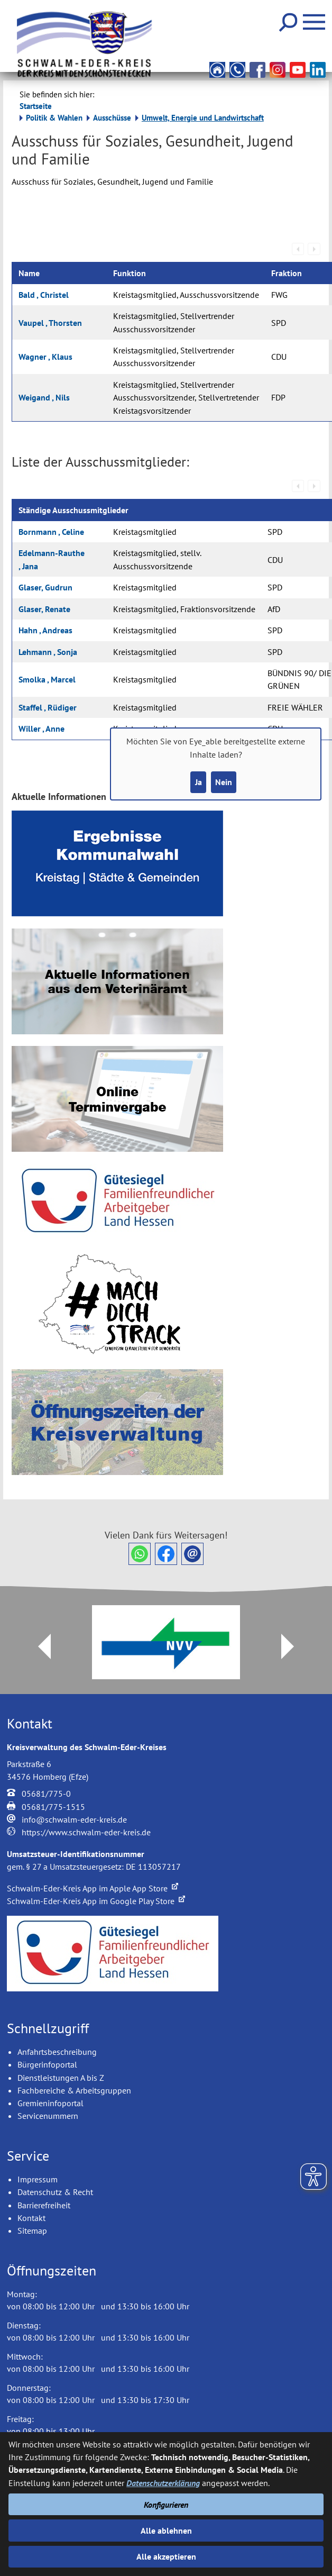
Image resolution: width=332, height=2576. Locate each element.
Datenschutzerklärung (163, 2483)
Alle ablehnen (166, 2530)
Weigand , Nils (44, 397)
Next (294, 1646)
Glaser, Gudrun (45, 587)
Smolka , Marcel (47, 679)
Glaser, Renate (44, 609)
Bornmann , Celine (51, 531)
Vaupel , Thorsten (50, 322)
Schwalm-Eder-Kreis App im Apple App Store (92, 1888)
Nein (223, 782)
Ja (198, 782)
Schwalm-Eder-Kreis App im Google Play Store (96, 1901)
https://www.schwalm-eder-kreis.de (86, 1832)
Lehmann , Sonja (48, 652)
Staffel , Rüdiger (48, 707)
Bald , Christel (44, 294)
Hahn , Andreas (45, 630)
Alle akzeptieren (166, 2556)
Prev (38, 1646)
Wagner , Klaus (45, 356)
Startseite (36, 106)
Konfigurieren (166, 2504)
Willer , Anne (41, 728)
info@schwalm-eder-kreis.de (74, 1819)
